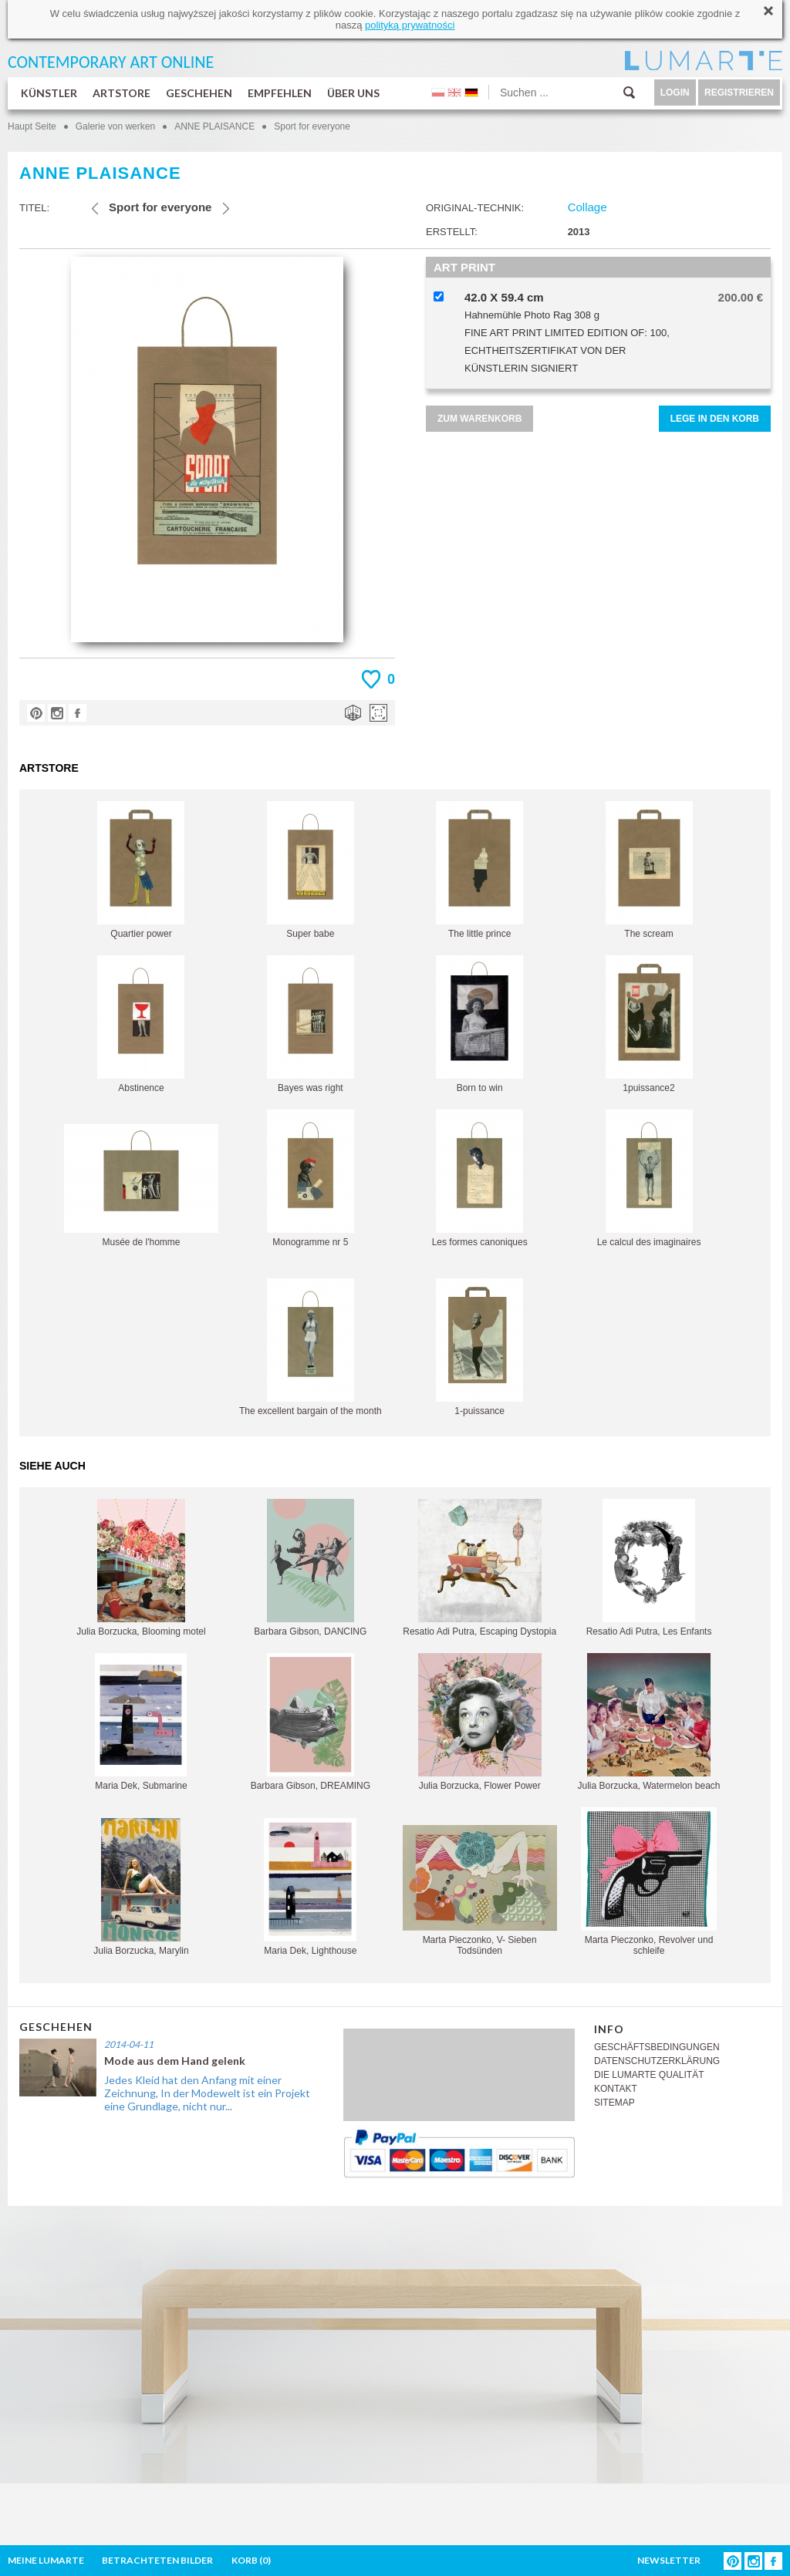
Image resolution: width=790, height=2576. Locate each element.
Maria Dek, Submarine (141, 1722)
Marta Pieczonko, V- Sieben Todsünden (480, 1890)
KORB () (251, 2560)
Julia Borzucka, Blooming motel (140, 1568)
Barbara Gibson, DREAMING (310, 1722)
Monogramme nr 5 (310, 1179)
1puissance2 (649, 1024)
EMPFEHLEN (280, 92)
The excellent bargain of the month (310, 1347)
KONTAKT (615, 2088)
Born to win (479, 1024)
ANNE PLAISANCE (214, 126)
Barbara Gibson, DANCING (310, 1568)
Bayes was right (310, 1024)
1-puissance (479, 1347)
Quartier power (140, 870)
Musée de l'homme (141, 1186)
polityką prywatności (409, 25)
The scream (649, 870)
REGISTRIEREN (739, 92)
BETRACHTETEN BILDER (157, 2560)
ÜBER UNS (353, 92)
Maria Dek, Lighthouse (310, 1887)
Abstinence (140, 1024)
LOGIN (675, 92)
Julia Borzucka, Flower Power (480, 1722)
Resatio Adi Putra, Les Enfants (649, 1568)
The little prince (479, 870)
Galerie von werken (115, 126)
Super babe (310, 870)
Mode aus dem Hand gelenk (174, 2060)
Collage (587, 207)
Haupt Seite (32, 126)
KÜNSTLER (49, 92)
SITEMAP (614, 2102)
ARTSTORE (121, 92)
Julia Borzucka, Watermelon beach (649, 1722)
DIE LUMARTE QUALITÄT (649, 2074)
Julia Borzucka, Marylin (140, 1887)
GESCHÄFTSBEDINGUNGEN (657, 2047)
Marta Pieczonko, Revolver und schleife (649, 1881)
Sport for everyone (312, 126)
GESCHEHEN (199, 92)
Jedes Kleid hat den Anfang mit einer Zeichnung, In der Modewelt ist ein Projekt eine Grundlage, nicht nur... (207, 2093)
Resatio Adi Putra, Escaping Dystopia (479, 1568)
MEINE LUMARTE (46, 2560)
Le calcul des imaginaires (649, 1179)
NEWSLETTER (669, 2560)
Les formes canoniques (480, 1179)
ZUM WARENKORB (479, 418)
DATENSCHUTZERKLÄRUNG (657, 2061)
